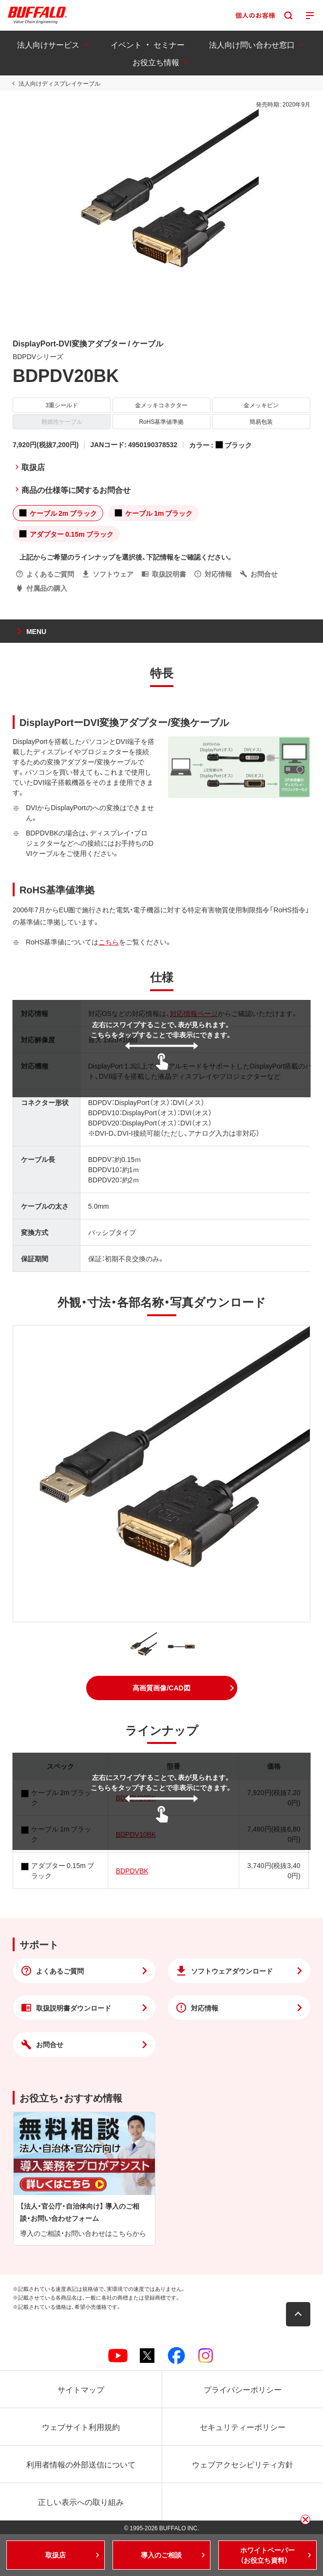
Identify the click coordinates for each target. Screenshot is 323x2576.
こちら (108, 941)
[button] (161, 1688)
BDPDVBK (132, 1870)
